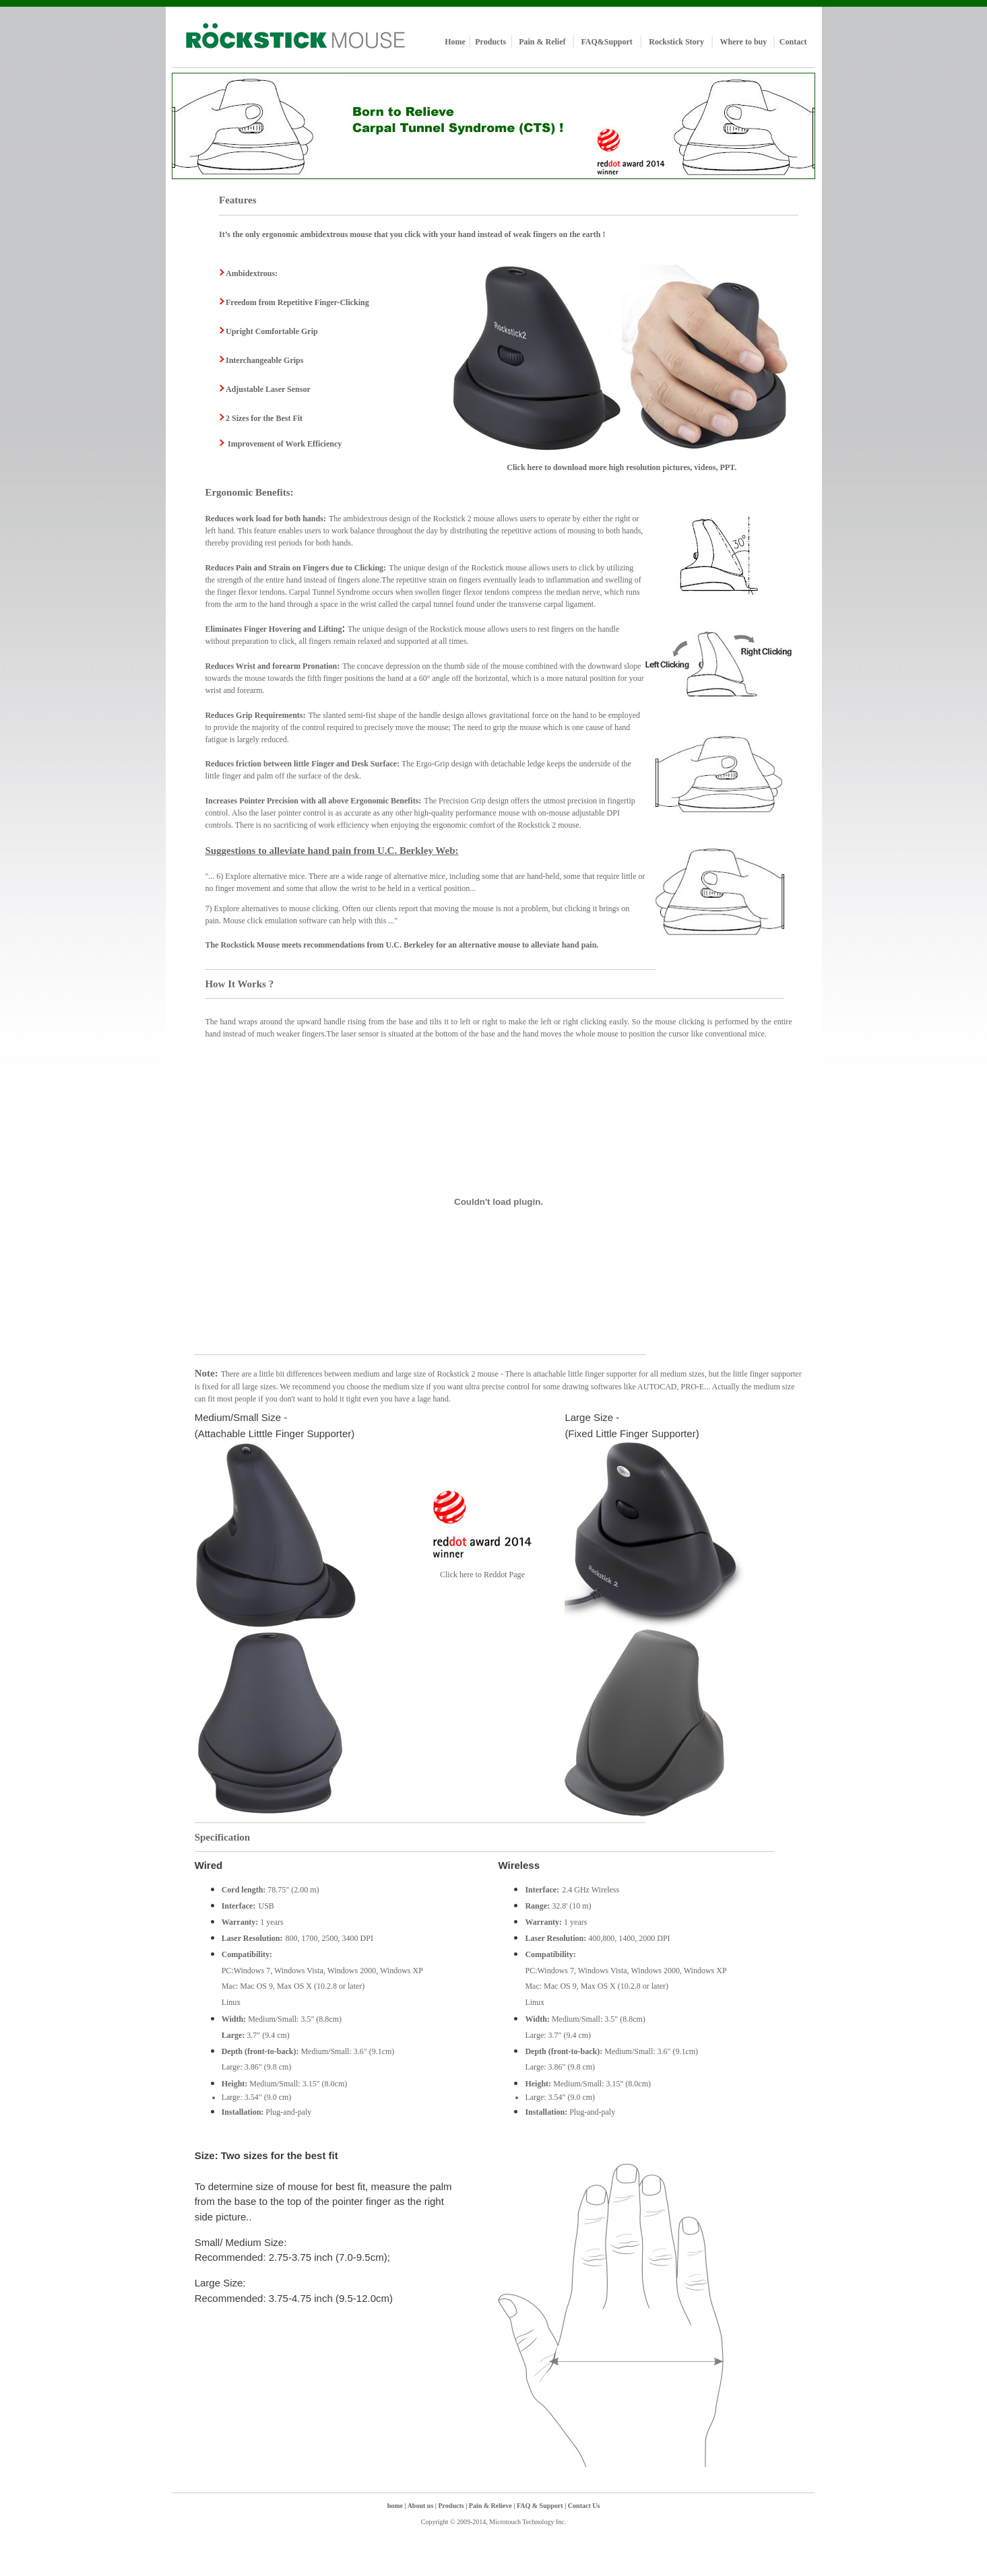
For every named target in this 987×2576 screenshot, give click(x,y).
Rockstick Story (676, 41)
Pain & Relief (542, 41)
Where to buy (743, 41)
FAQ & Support (541, 2505)
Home (455, 41)
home (395, 2505)
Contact (793, 41)
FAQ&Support (606, 41)
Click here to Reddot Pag (480, 1574)
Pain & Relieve (491, 2505)
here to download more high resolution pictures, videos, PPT (630, 467)
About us (421, 2505)
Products (490, 41)
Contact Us (583, 2505)
